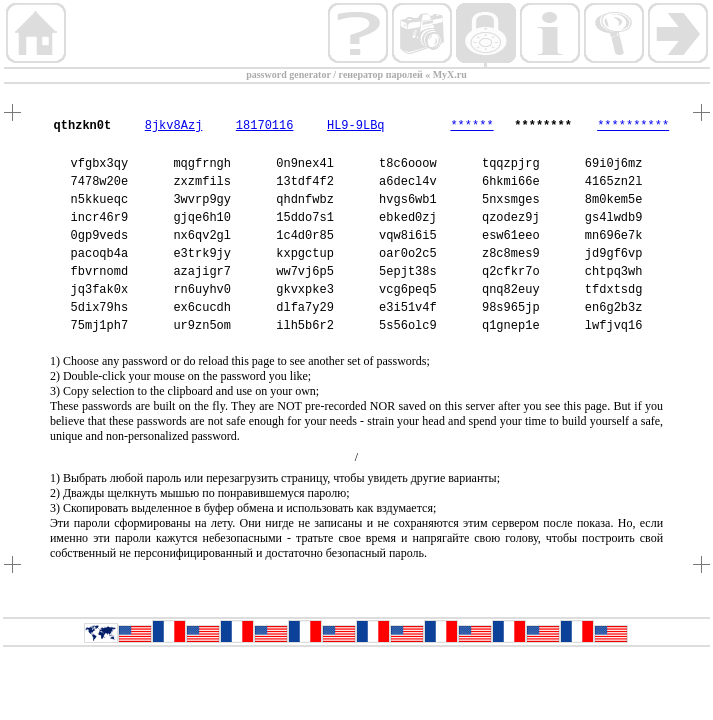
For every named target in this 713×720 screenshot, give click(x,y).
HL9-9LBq (356, 126)
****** (471, 126)
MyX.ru (450, 74)
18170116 (265, 126)
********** (633, 126)
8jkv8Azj (174, 126)
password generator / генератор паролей (334, 74)
